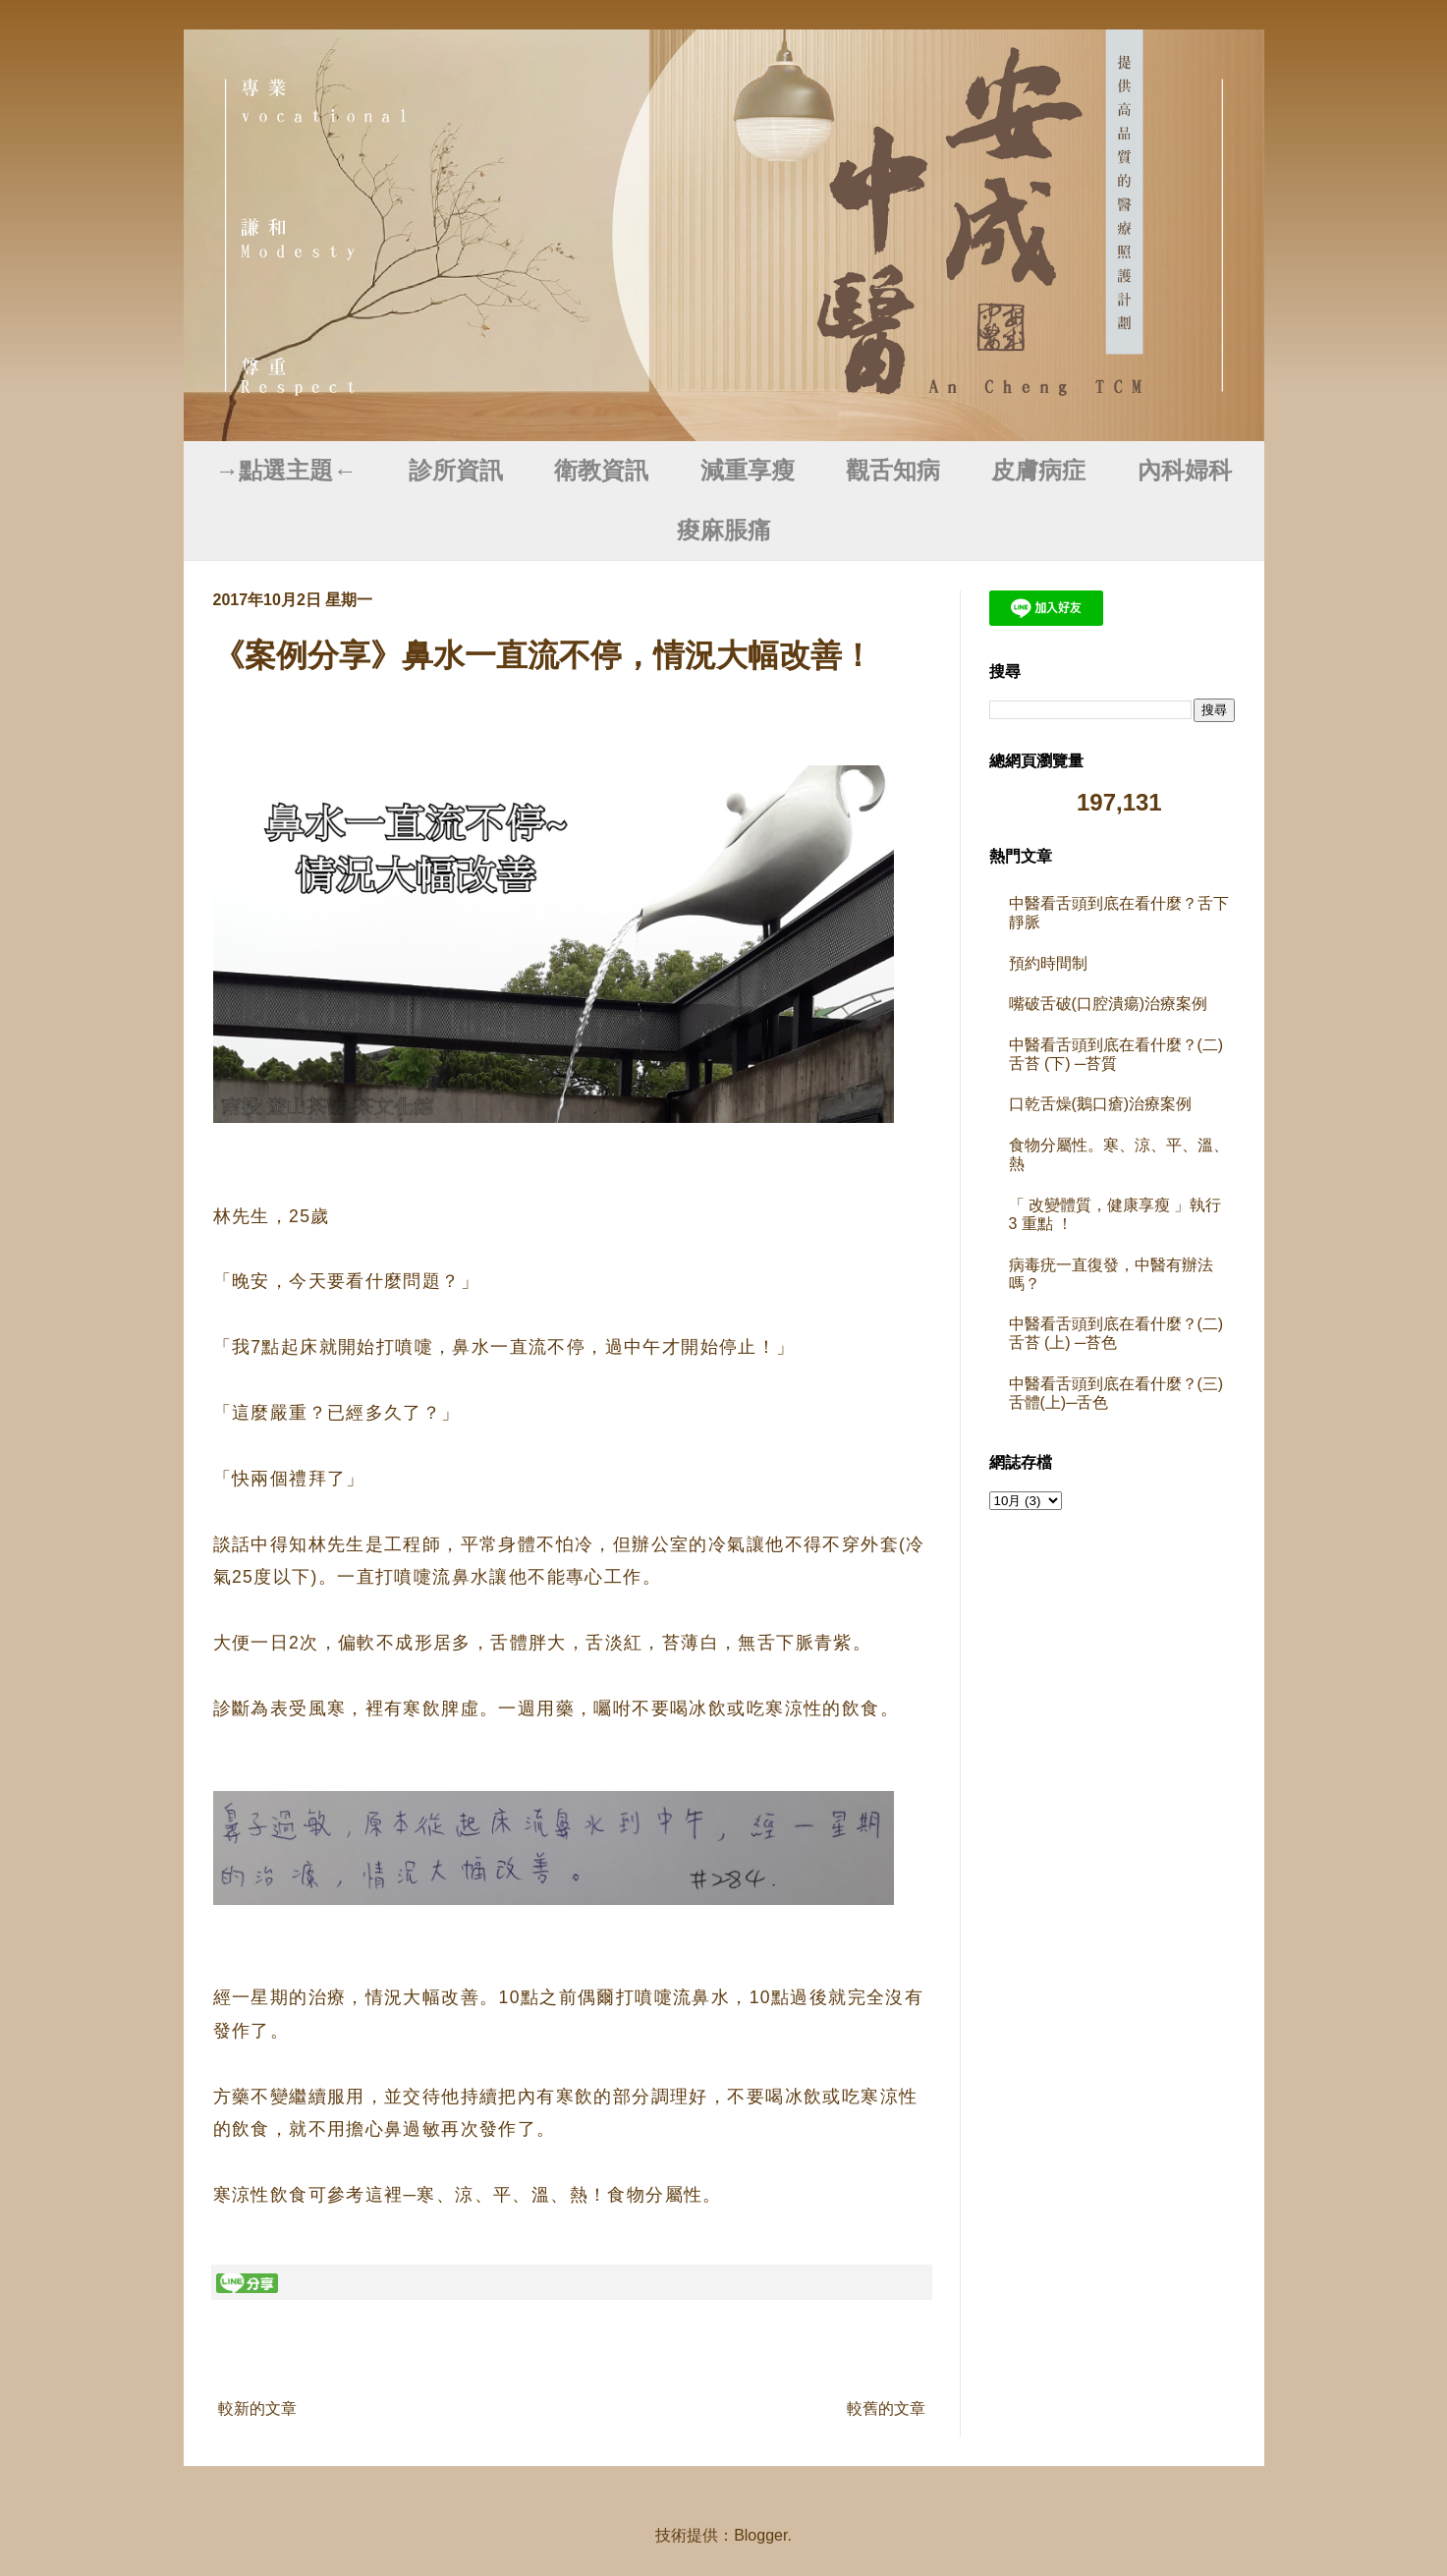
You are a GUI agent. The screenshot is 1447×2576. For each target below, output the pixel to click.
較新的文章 (257, 2408)
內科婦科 (1185, 470)
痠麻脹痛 (724, 530)
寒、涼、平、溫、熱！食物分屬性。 (569, 2195)
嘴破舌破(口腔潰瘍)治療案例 (1108, 1003)
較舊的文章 (886, 2408)
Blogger (760, 2535)
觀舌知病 (893, 470)
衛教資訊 (601, 470)
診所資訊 (456, 470)
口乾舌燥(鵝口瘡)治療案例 (1101, 1103)
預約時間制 (1048, 963)
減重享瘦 (747, 470)
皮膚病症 (1038, 470)
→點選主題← (286, 470)
